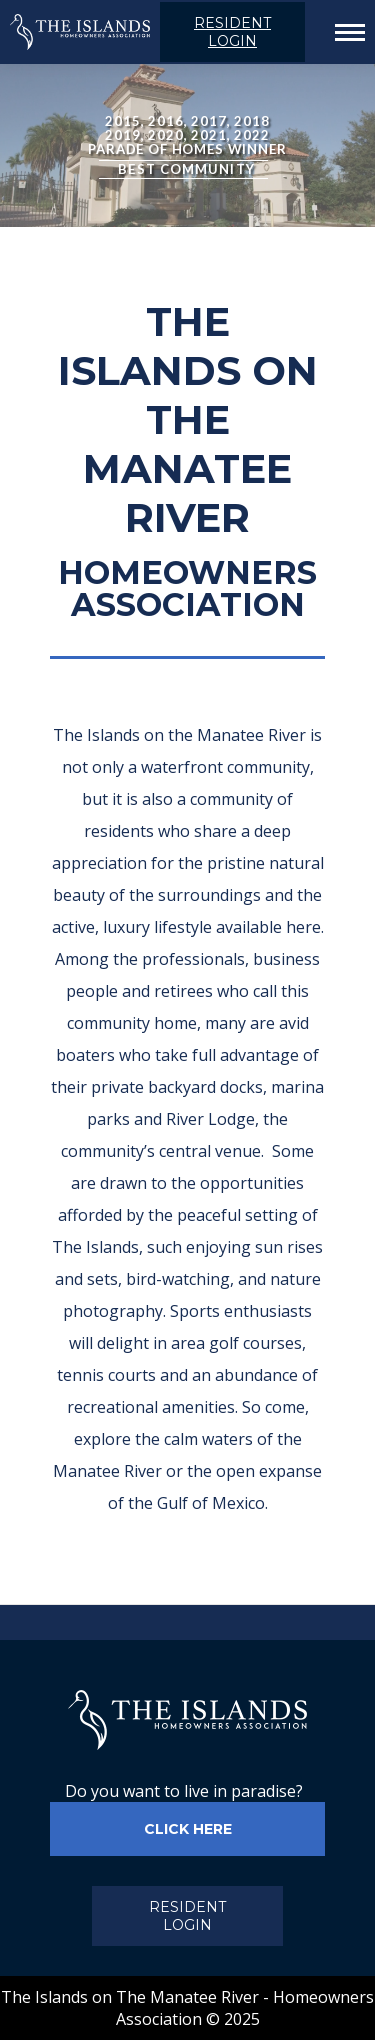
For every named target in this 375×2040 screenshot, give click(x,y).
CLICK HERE (188, 1829)
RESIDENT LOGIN (232, 32)
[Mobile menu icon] (345, 32)
